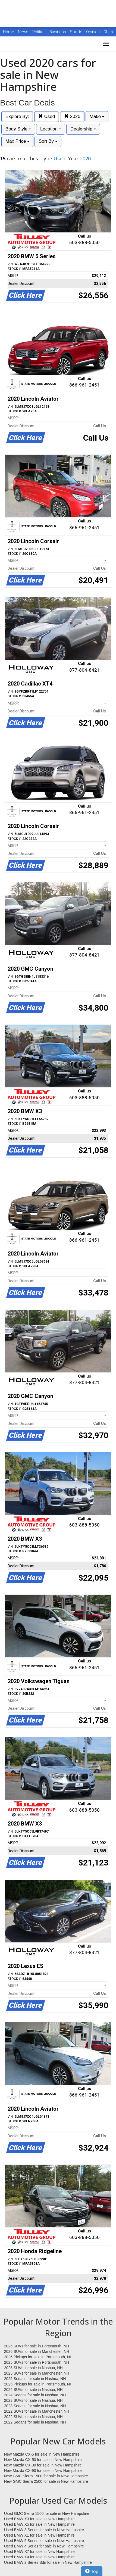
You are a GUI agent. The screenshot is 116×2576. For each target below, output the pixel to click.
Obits (108, 31)
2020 (72, 116)
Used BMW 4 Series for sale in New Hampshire (44, 2546)
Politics (39, 31)
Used (46, 116)
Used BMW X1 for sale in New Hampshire (39, 2535)
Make (97, 116)
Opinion (93, 31)
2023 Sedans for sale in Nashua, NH (35, 2406)
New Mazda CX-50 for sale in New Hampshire (43, 2459)
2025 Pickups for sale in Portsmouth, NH (38, 2384)
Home (8, 31)
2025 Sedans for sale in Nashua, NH (35, 2378)
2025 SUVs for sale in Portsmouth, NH (36, 2362)
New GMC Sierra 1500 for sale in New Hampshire (46, 2476)
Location (50, 129)
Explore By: (17, 116)
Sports (76, 31)
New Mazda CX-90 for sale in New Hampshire (43, 2470)
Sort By (48, 141)
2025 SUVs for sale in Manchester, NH (36, 2373)
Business (58, 31)
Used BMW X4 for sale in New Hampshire (39, 2557)
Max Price (17, 141)
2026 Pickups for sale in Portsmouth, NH (38, 2357)
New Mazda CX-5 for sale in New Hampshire (42, 2454)
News (23, 31)
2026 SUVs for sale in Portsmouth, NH (36, 2346)
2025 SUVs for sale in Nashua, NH (33, 2368)
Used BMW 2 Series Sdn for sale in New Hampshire (48, 2562)
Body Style (18, 129)
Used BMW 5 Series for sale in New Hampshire (44, 2540)
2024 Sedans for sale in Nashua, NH (35, 2395)
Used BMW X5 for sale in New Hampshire (39, 2524)
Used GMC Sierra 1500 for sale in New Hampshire (46, 2513)
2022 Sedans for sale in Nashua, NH (35, 2422)
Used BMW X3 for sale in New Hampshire (39, 2519)
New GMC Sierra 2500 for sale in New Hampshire (46, 2481)
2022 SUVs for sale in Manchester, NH (36, 2411)
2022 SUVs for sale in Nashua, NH (33, 2417)
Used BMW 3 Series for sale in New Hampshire (44, 2530)
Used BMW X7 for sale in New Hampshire (39, 2551)
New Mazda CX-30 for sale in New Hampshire (43, 2465)
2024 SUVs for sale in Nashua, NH (33, 2389)
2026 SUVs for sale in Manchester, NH (36, 2351)
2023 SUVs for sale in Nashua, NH (33, 2400)
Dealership (83, 129)
